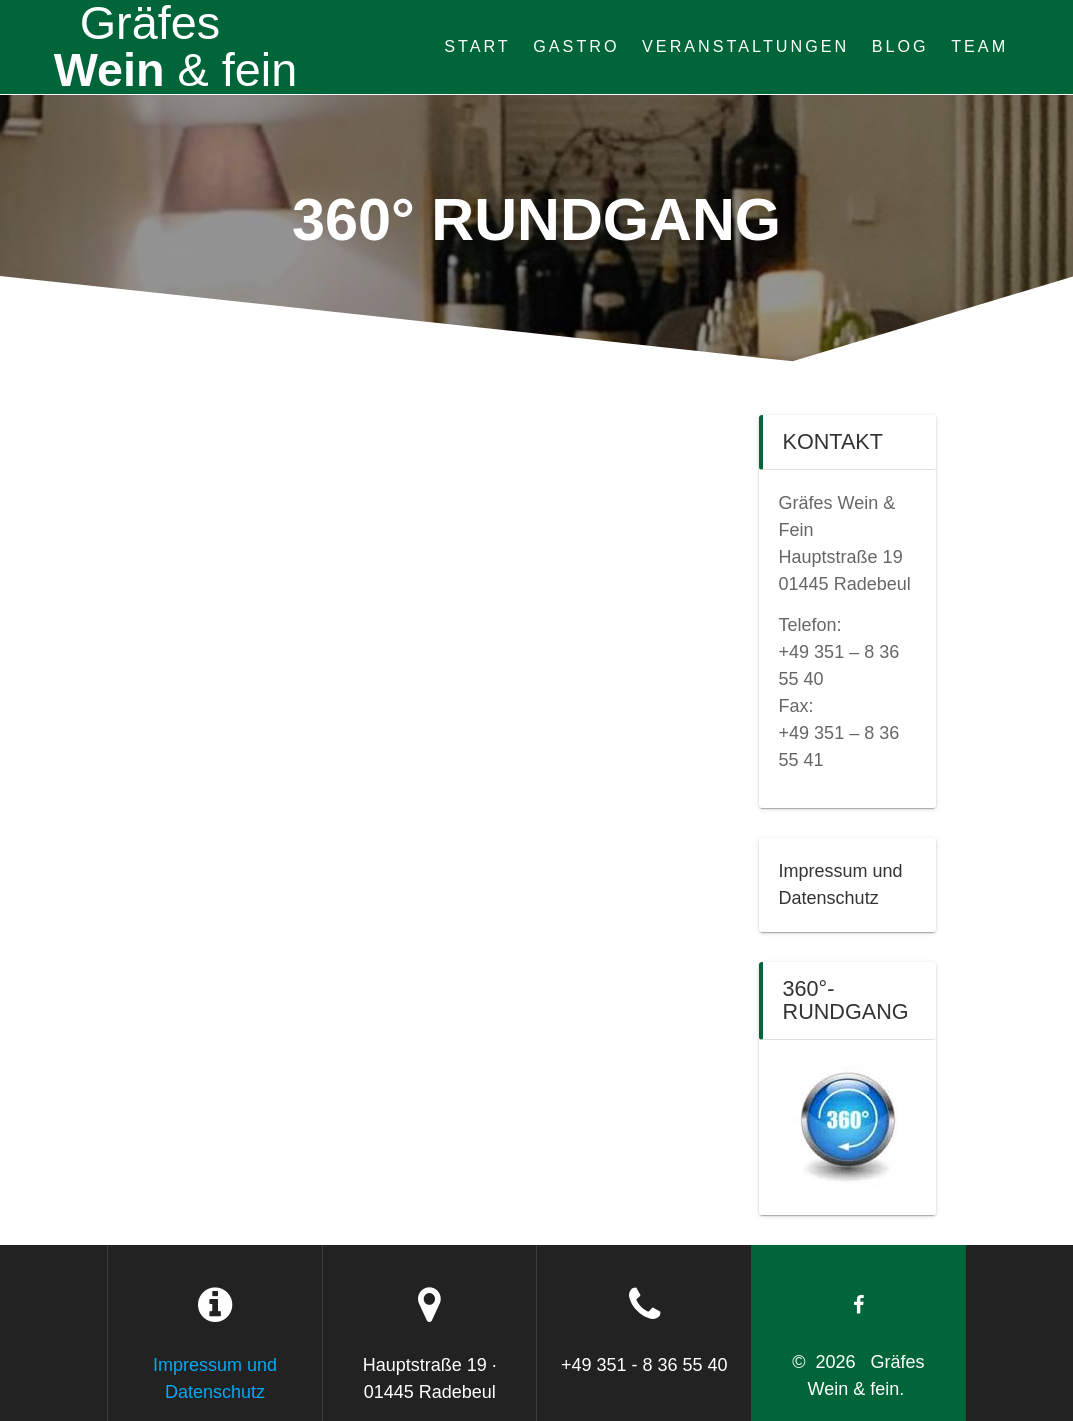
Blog (900, 46)
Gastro (576, 46)
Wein (176, 47)
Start (477, 46)
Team (979, 46)
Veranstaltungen (745, 46)
